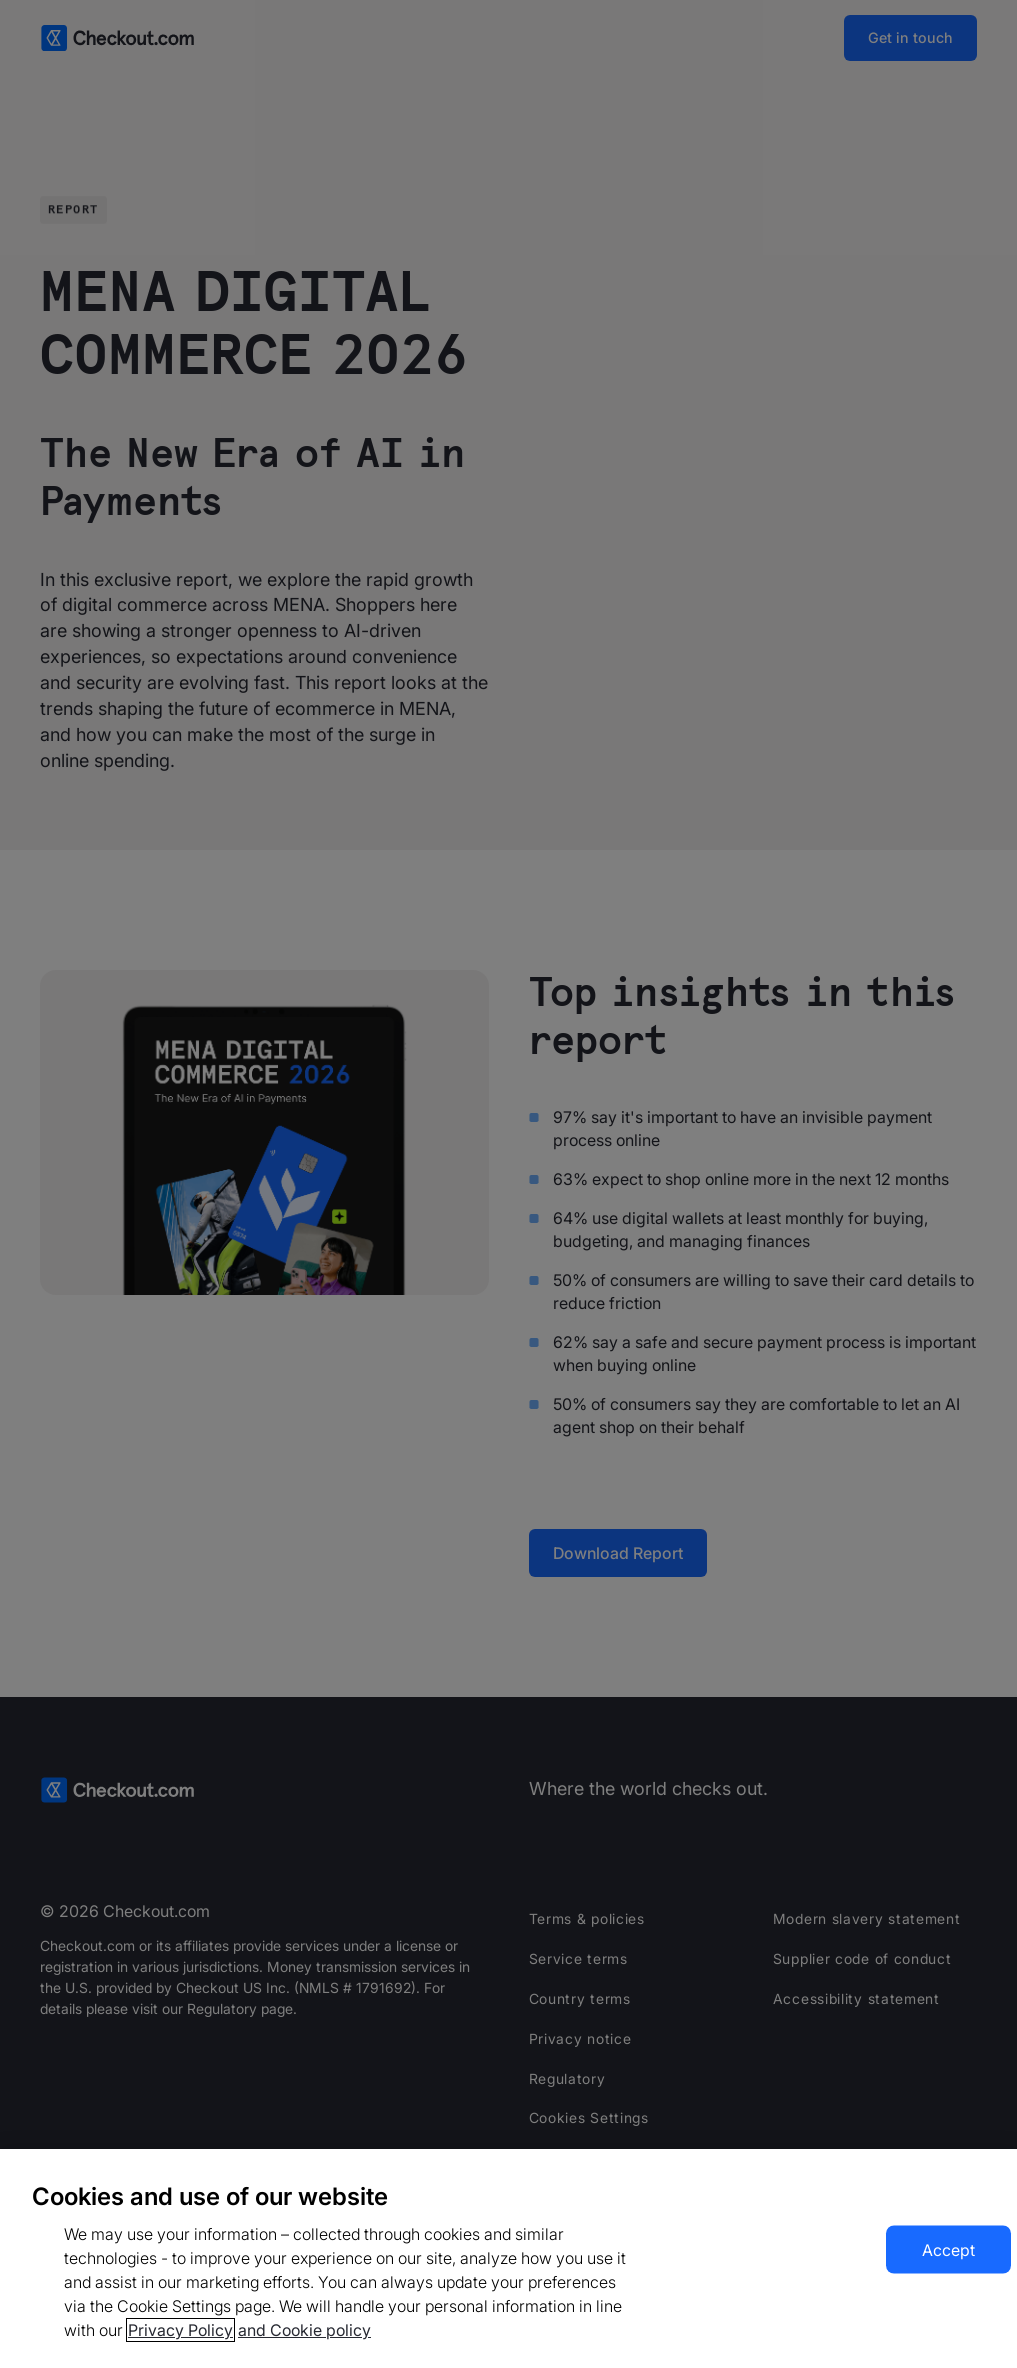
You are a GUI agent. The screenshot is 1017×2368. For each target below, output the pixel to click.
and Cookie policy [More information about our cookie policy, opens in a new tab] (304, 2330)
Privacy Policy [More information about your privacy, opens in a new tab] (180, 2330)
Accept (948, 2250)
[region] (508, 2258)
